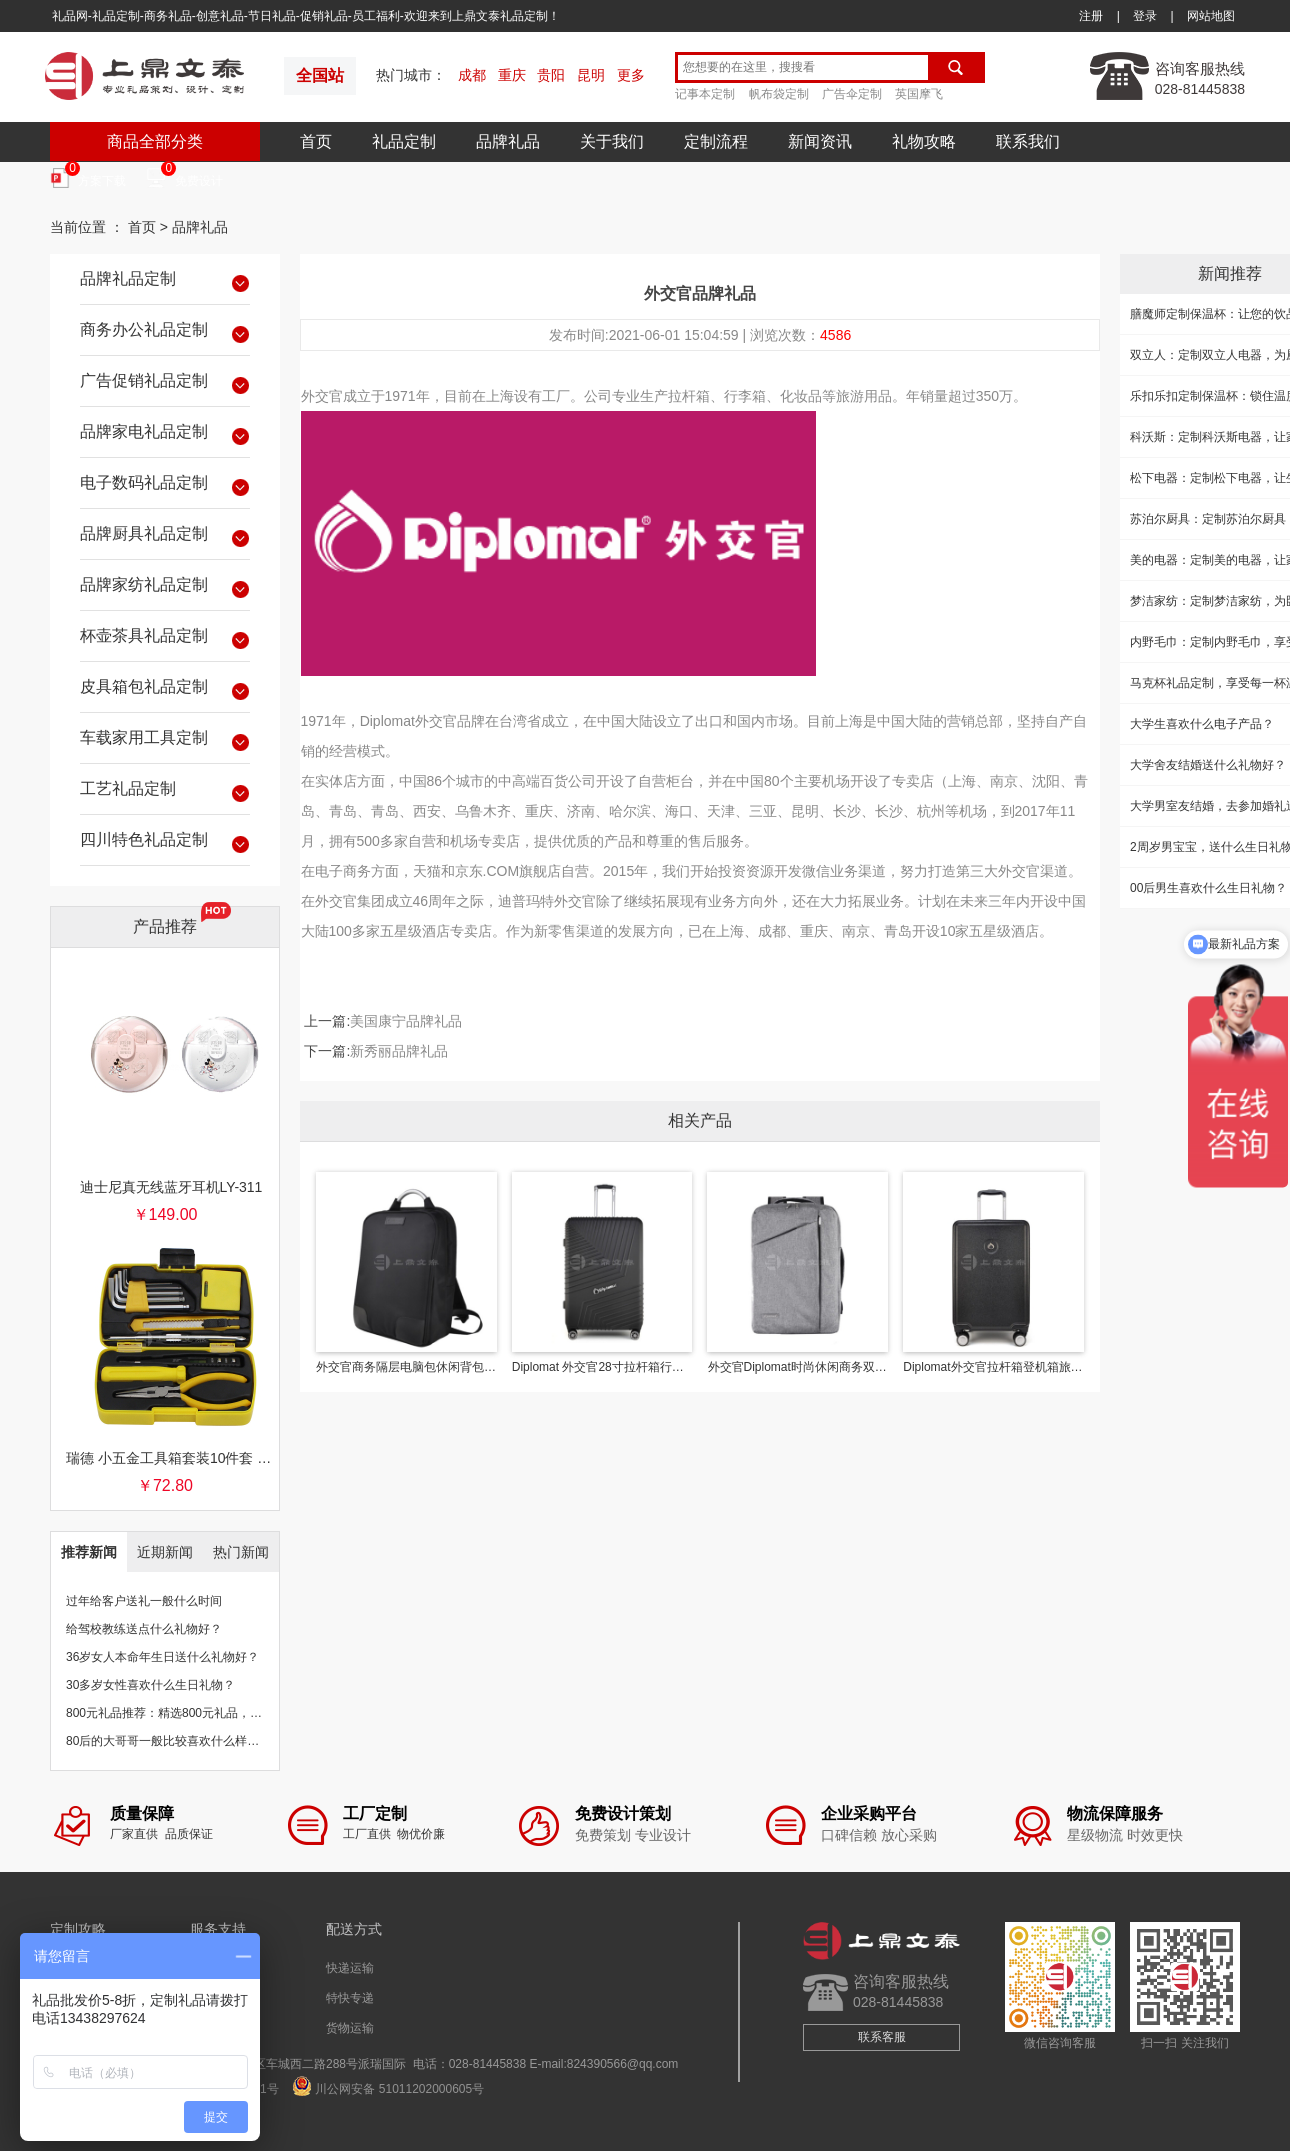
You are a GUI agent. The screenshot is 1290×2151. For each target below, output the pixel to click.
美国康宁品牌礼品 (406, 1021)
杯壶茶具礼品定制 (165, 639)
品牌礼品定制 (165, 282)
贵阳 (551, 75)
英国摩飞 (919, 94)
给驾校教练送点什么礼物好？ (144, 1629)
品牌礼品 (508, 141)
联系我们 (1028, 141)
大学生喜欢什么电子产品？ (1202, 724)
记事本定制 (705, 94)
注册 (1091, 16)
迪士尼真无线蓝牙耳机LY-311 (171, 1187)
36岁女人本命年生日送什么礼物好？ (162, 1657)
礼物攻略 (924, 141)
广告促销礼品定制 (165, 384)
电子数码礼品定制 (165, 486)
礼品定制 (404, 141)
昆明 (591, 75)
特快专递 (350, 1998)
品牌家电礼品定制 (165, 435)
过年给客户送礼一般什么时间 (144, 1601)
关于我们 (612, 141)
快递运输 (350, 1968)
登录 (1145, 16)
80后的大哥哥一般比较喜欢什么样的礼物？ (180, 1741)
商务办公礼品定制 (165, 333)
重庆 (512, 75)
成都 (472, 75)
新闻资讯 (820, 141)
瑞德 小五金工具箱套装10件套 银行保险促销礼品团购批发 (171, 1458)
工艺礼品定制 (165, 792)
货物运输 (350, 2028)
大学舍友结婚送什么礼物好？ (1208, 765)
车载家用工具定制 (165, 741)
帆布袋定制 (779, 94)
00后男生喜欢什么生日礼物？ (1208, 888)
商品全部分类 (155, 141)
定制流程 (716, 141)
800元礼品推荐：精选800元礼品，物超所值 (182, 1713)
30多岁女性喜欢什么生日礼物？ (150, 1685)
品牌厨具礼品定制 (165, 537)
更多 (631, 75)
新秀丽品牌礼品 (399, 1051)
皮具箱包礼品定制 (165, 690)
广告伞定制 (852, 94)
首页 (316, 141)
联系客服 (882, 2037)
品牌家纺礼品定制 (165, 588)
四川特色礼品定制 (165, 843)
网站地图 (1211, 16)
